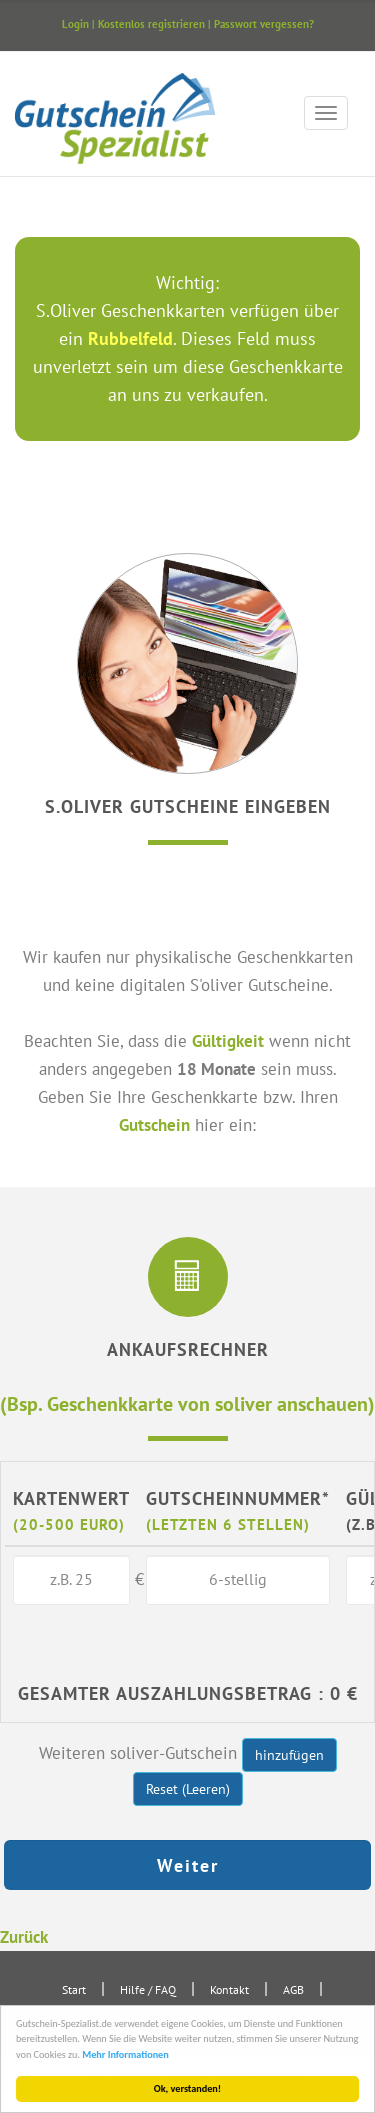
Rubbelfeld (130, 338)
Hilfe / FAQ (148, 1989)
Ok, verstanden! (187, 2088)
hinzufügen (289, 1755)
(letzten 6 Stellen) (228, 1524)
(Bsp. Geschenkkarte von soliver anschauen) (187, 1403)
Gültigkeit (228, 1040)
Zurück (24, 1936)
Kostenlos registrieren (151, 24)
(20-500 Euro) (69, 1524)
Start (74, 1989)
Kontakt (229, 1989)
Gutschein (154, 1124)
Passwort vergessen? (264, 24)
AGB (293, 1989)
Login (75, 24)
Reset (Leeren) (188, 1789)
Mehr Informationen (126, 2054)
